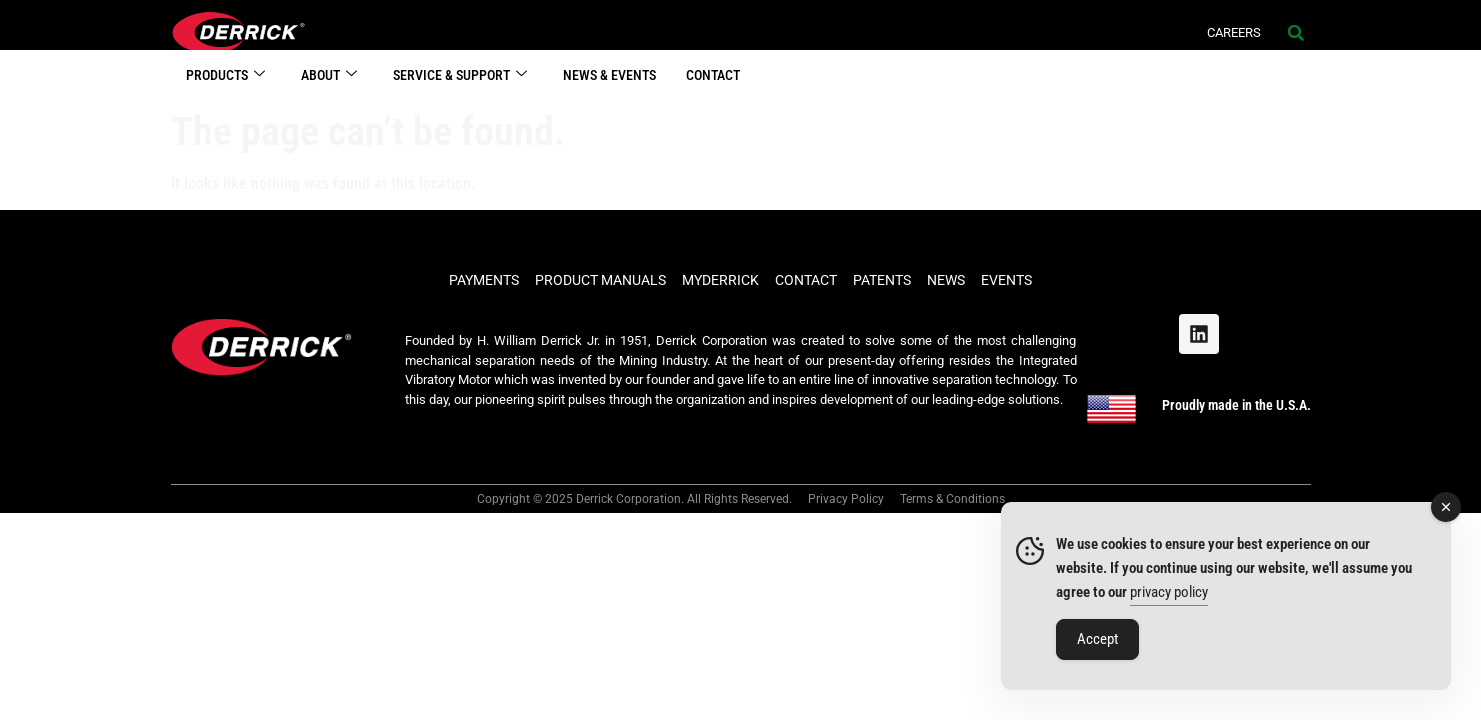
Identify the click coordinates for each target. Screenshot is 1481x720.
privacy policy (1169, 592)
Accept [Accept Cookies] (1097, 639)
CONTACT (713, 90)
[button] (1296, 33)
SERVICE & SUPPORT (460, 90)
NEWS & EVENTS (609, 90)
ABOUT (329, 90)
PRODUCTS (225, 90)
